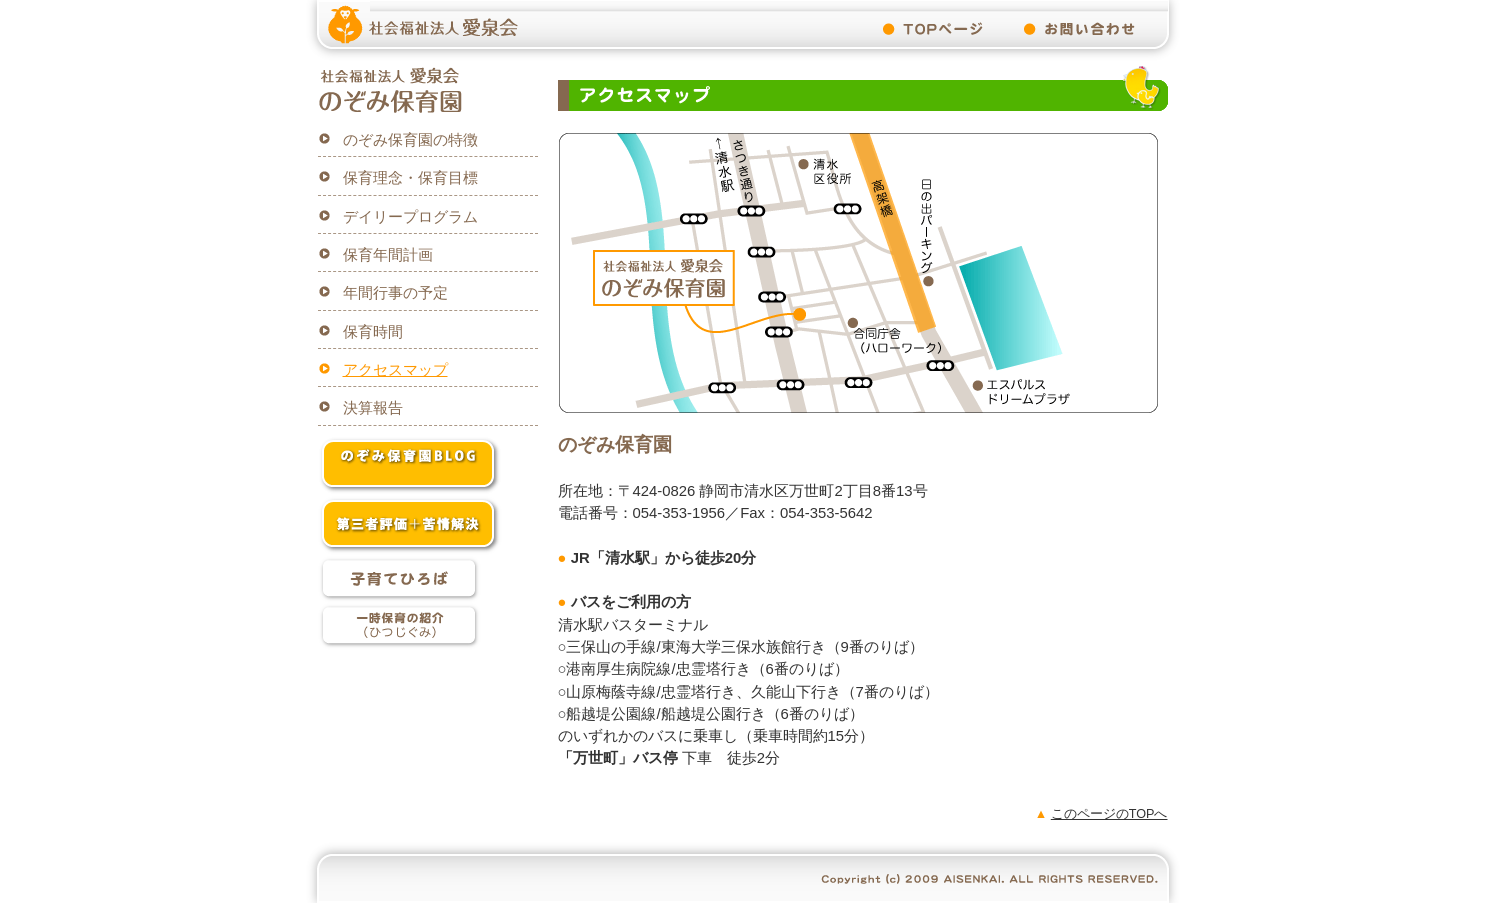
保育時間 (373, 332)
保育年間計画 (388, 255)
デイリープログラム (410, 217)
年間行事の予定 (395, 293)
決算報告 (373, 408)
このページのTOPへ (1109, 814)
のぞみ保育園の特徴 (410, 140)
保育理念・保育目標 (410, 178)
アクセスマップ (395, 370)
